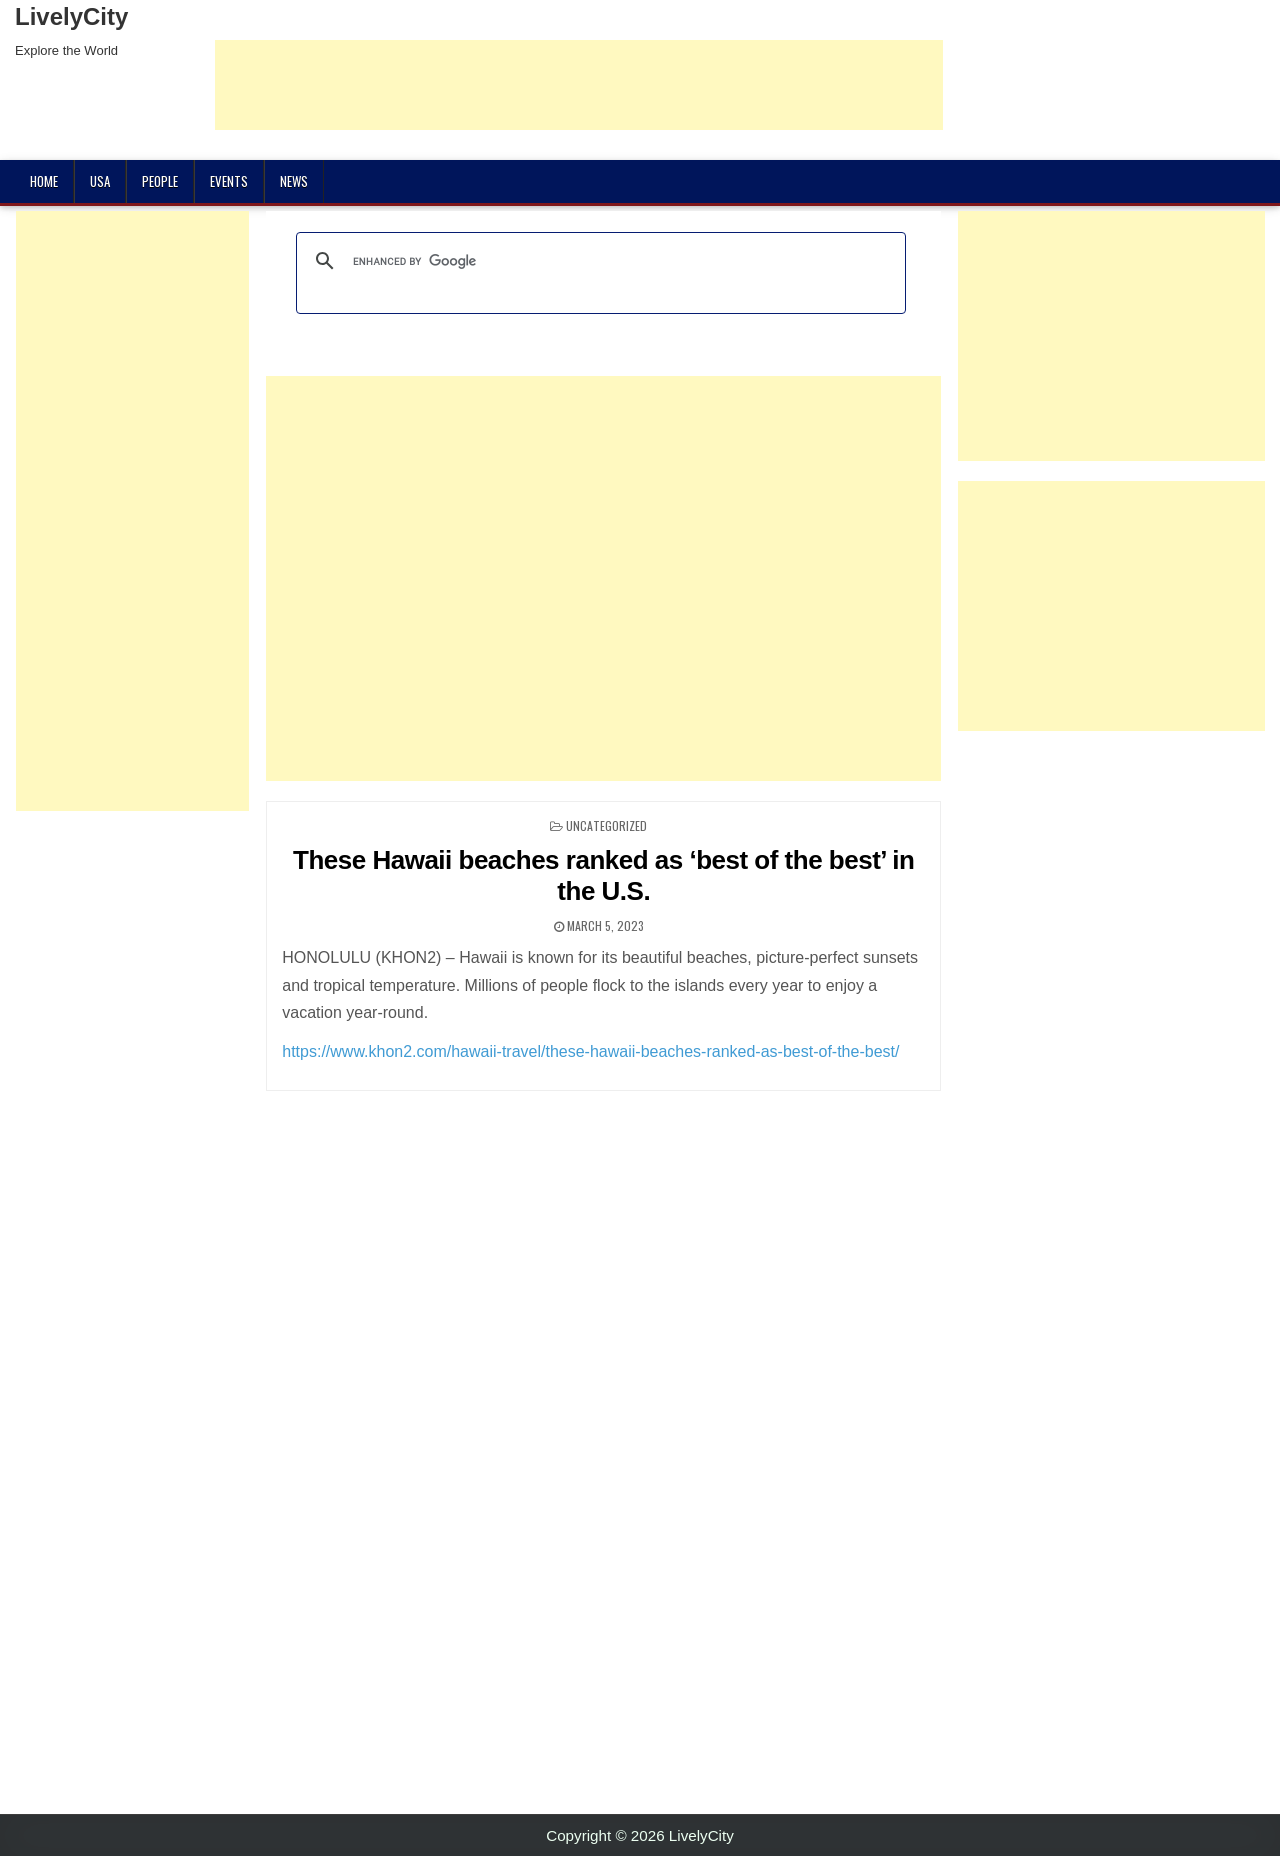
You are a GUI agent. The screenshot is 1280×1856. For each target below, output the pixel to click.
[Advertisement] (579, 85)
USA (100, 181)
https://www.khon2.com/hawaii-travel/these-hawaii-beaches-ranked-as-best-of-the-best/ (590, 1051)
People (160, 181)
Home (44, 181)
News (294, 181)
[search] (598, 261)
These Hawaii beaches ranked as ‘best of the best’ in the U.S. (603, 875)
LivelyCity (71, 16)
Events (229, 181)
